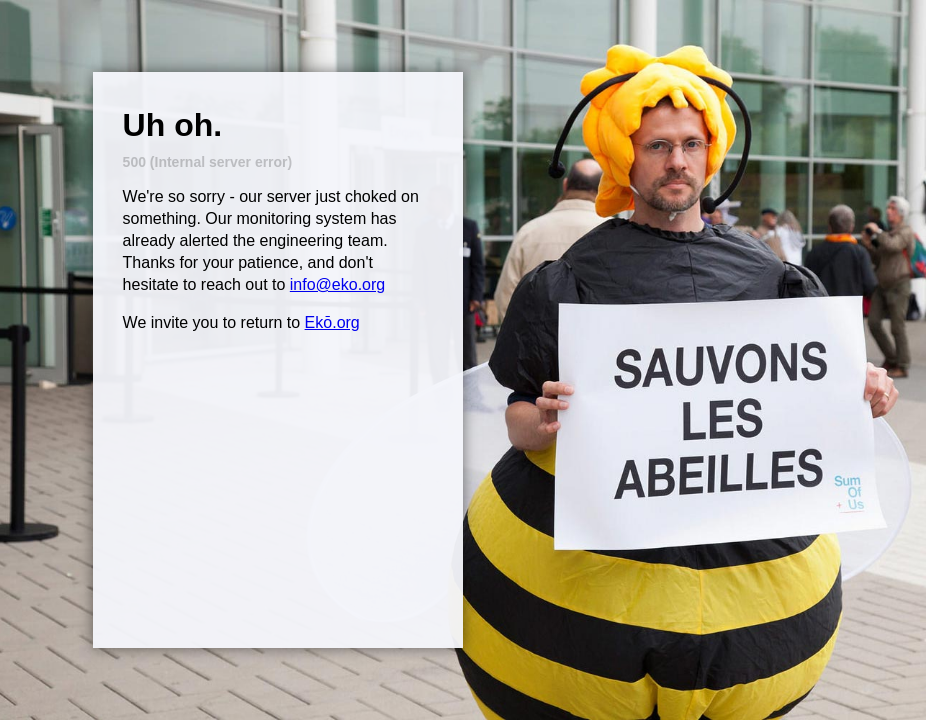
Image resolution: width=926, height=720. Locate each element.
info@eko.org (337, 284)
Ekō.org (332, 322)
